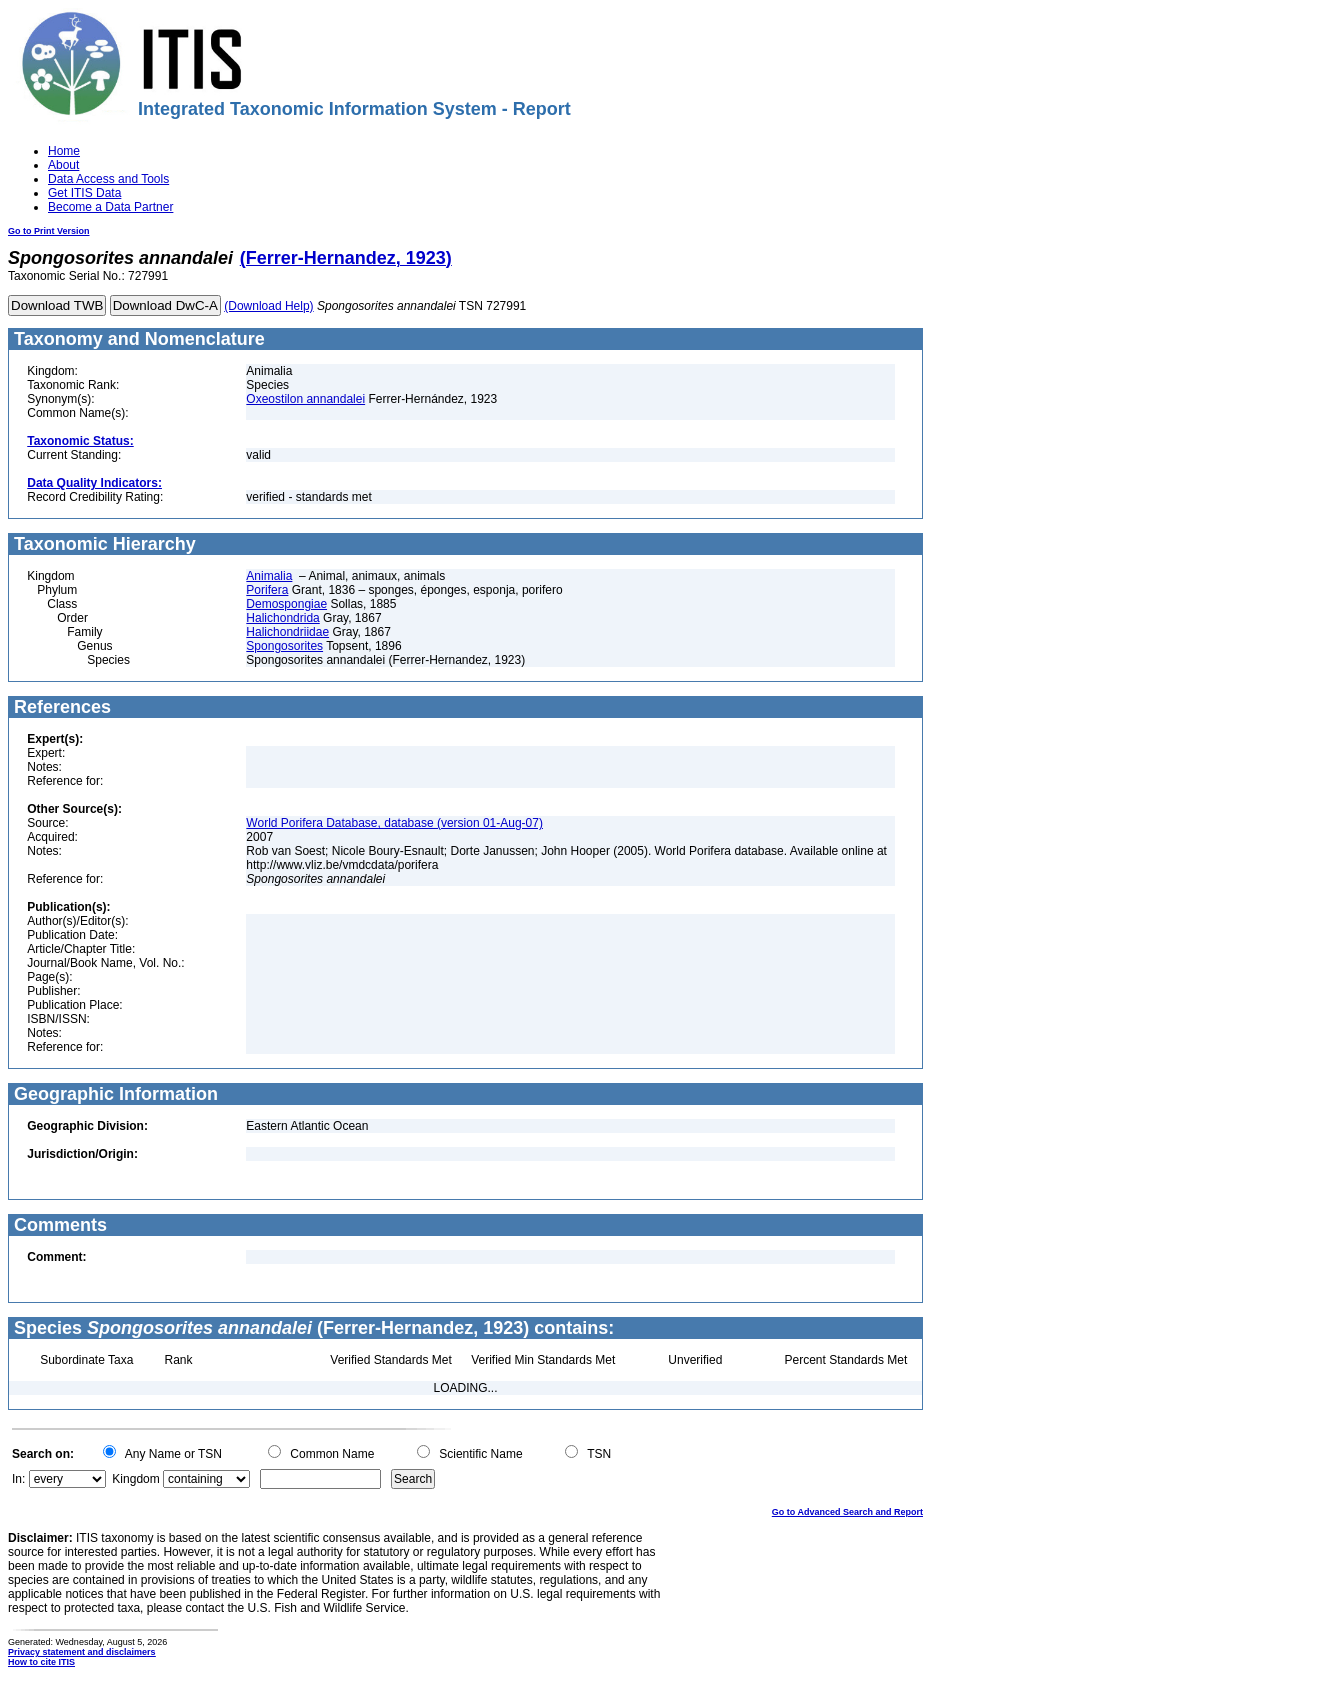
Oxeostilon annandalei (305, 399)
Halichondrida (282, 618)
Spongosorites (284, 646)
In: (18, 1479)
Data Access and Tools (108, 179)
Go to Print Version (49, 231)
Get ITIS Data (84, 193)
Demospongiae (286, 604)
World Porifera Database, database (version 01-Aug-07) (394, 823)
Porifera (267, 590)
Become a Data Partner (110, 207)
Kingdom (135, 1479)
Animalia (269, 576)
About (63, 165)
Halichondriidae (287, 632)
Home (64, 151)
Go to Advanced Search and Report (847, 1512)
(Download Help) (268, 306)
